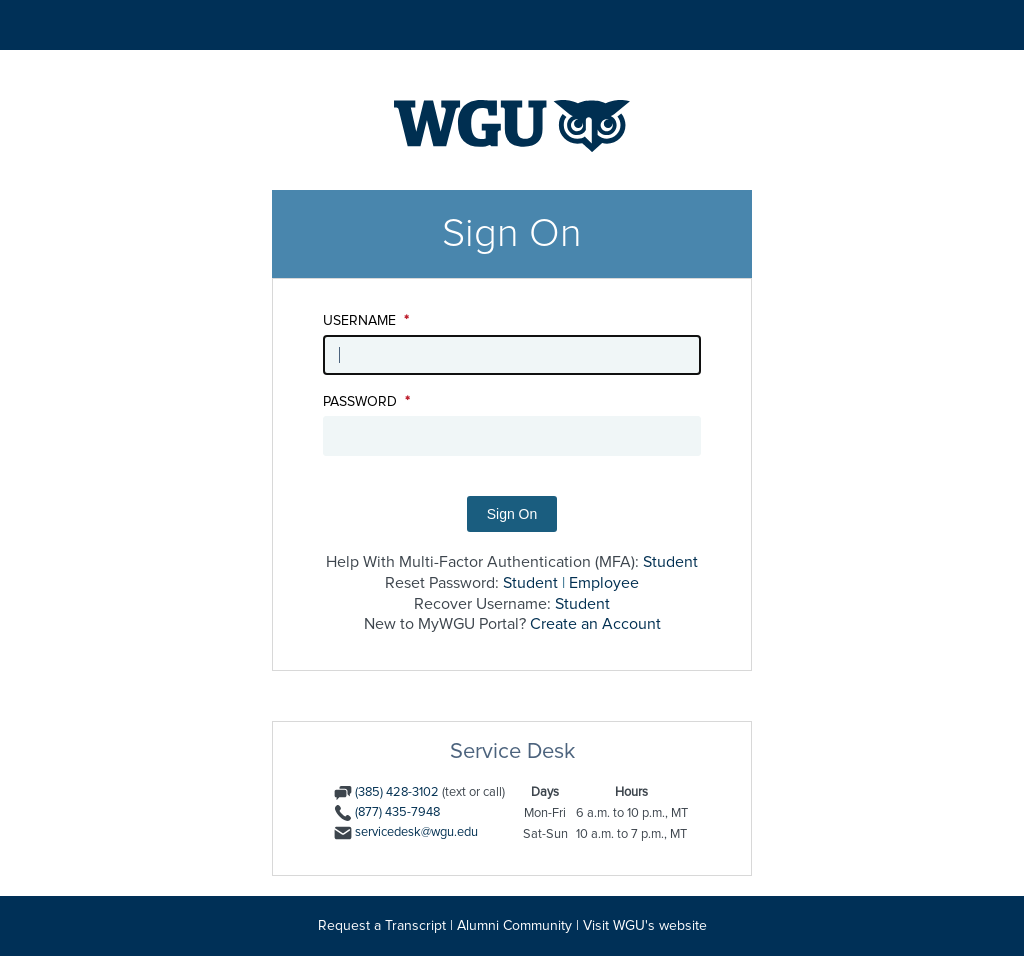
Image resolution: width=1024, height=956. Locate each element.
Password (366, 402)
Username (366, 321)
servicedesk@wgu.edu (416, 832)
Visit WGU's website (645, 926)
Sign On (512, 514)
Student (670, 562)
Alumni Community (514, 926)
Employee (604, 583)
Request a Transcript (382, 926)
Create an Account (595, 624)
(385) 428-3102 (397, 792)
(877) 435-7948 (397, 812)
